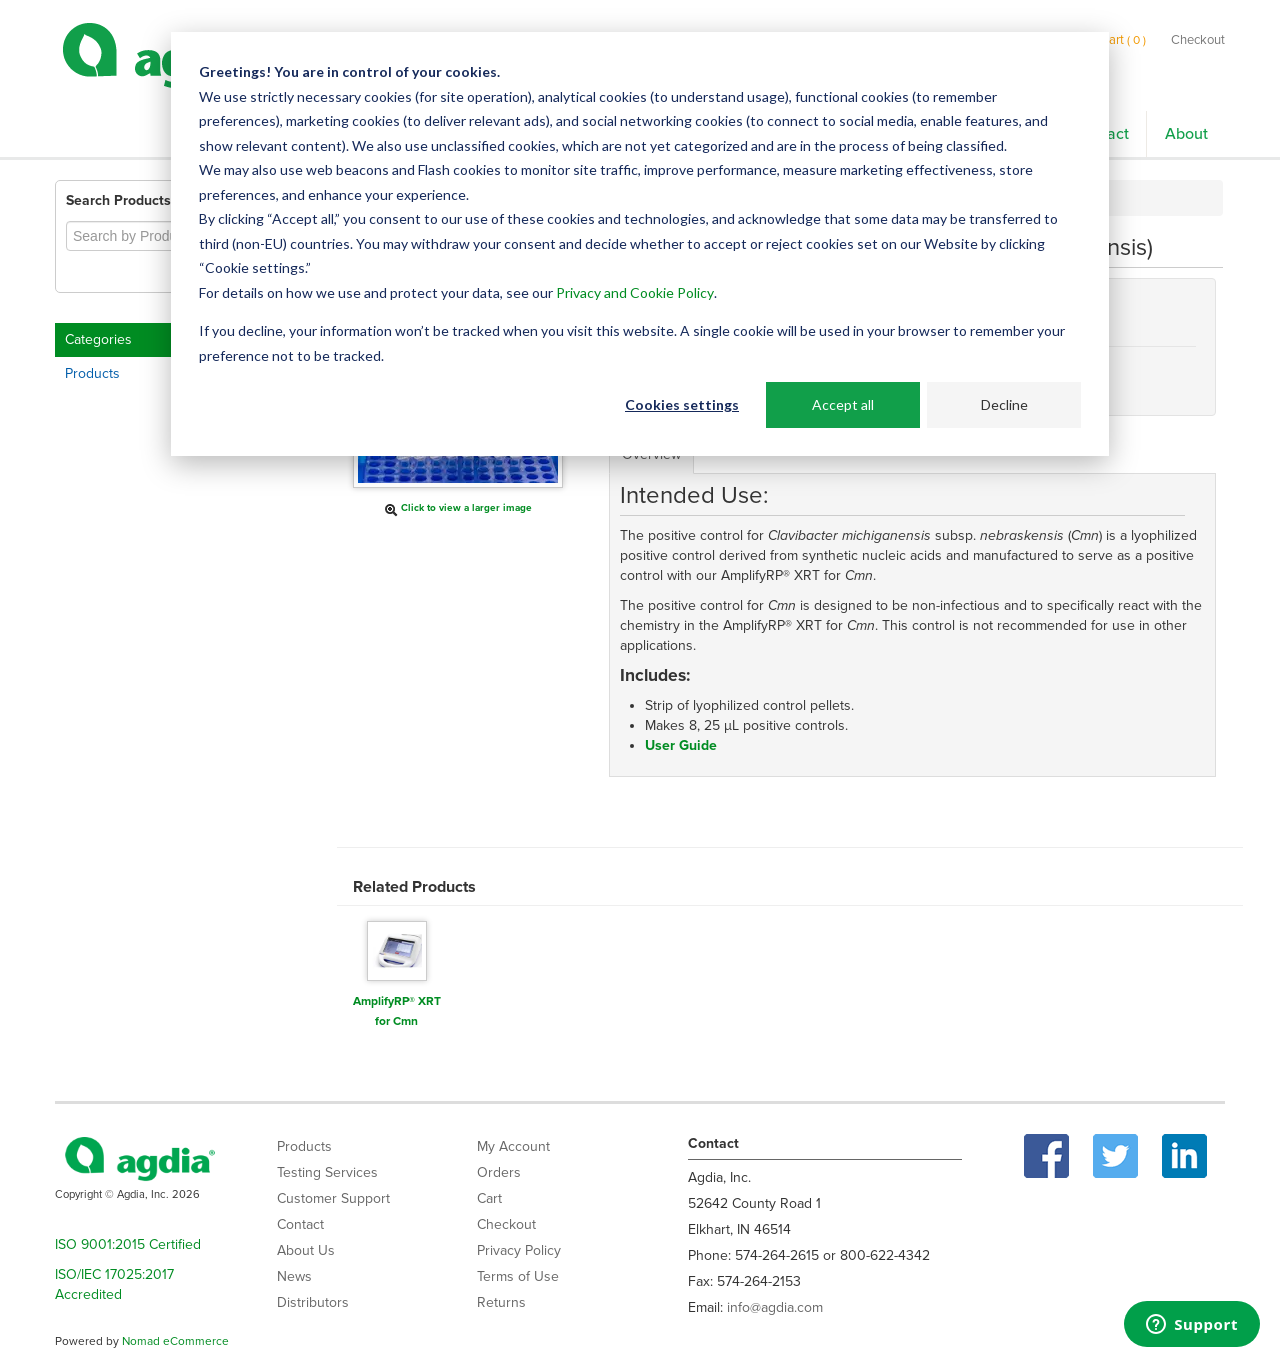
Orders (499, 1172)
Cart (489, 1198)
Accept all (843, 404)
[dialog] (640, 244)
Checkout (1198, 40)
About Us (306, 1250)
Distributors (313, 1302)
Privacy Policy (519, 1250)
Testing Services (327, 1172)
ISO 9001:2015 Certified (128, 1244)
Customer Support (333, 1198)
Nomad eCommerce (175, 1341)
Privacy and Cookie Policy (635, 292)
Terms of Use (518, 1276)
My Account (513, 1146)
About (1186, 134)
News (294, 1276)
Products (92, 373)
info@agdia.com (775, 1307)
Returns (501, 1302)
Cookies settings (682, 404)
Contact (300, 1224)
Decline (1004, 404)
